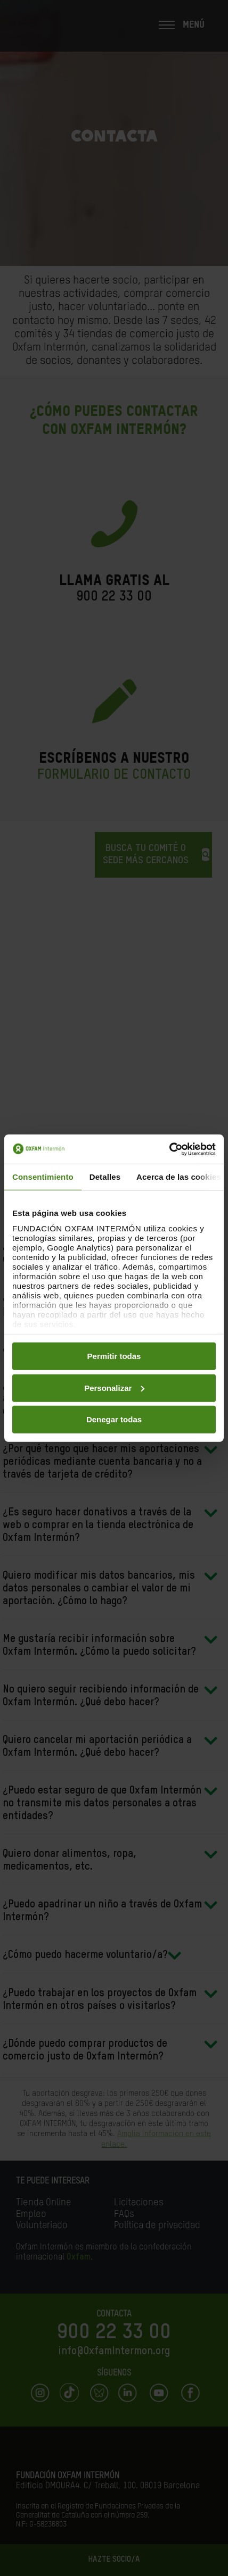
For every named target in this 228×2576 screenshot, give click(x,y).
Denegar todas (114, 1419)
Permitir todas (114, 1356)
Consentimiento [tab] (43, 1176)
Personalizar (114, 1387)
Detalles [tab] (104, 1176)
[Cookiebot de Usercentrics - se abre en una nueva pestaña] (169, 1149)
